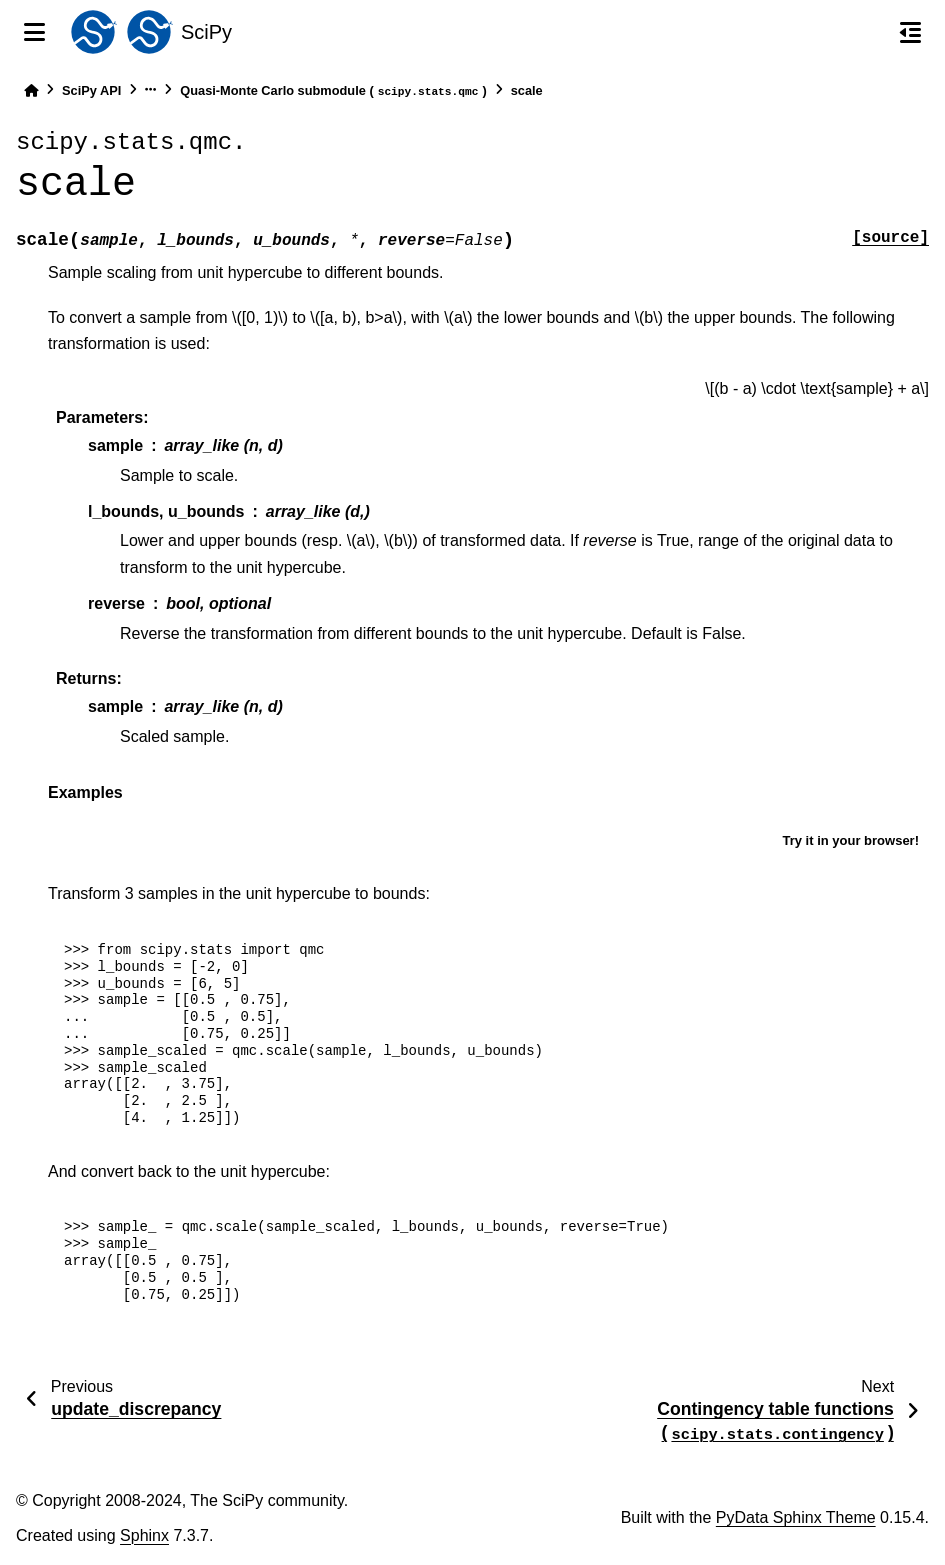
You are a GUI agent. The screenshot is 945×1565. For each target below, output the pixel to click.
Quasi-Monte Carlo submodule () (333, 91)
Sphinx (144, 1535)
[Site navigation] (34, 32)
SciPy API (91, 90)
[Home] (31, 90)
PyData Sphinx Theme (796, 1517)
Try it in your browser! (850, 840)
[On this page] (910, 32)
